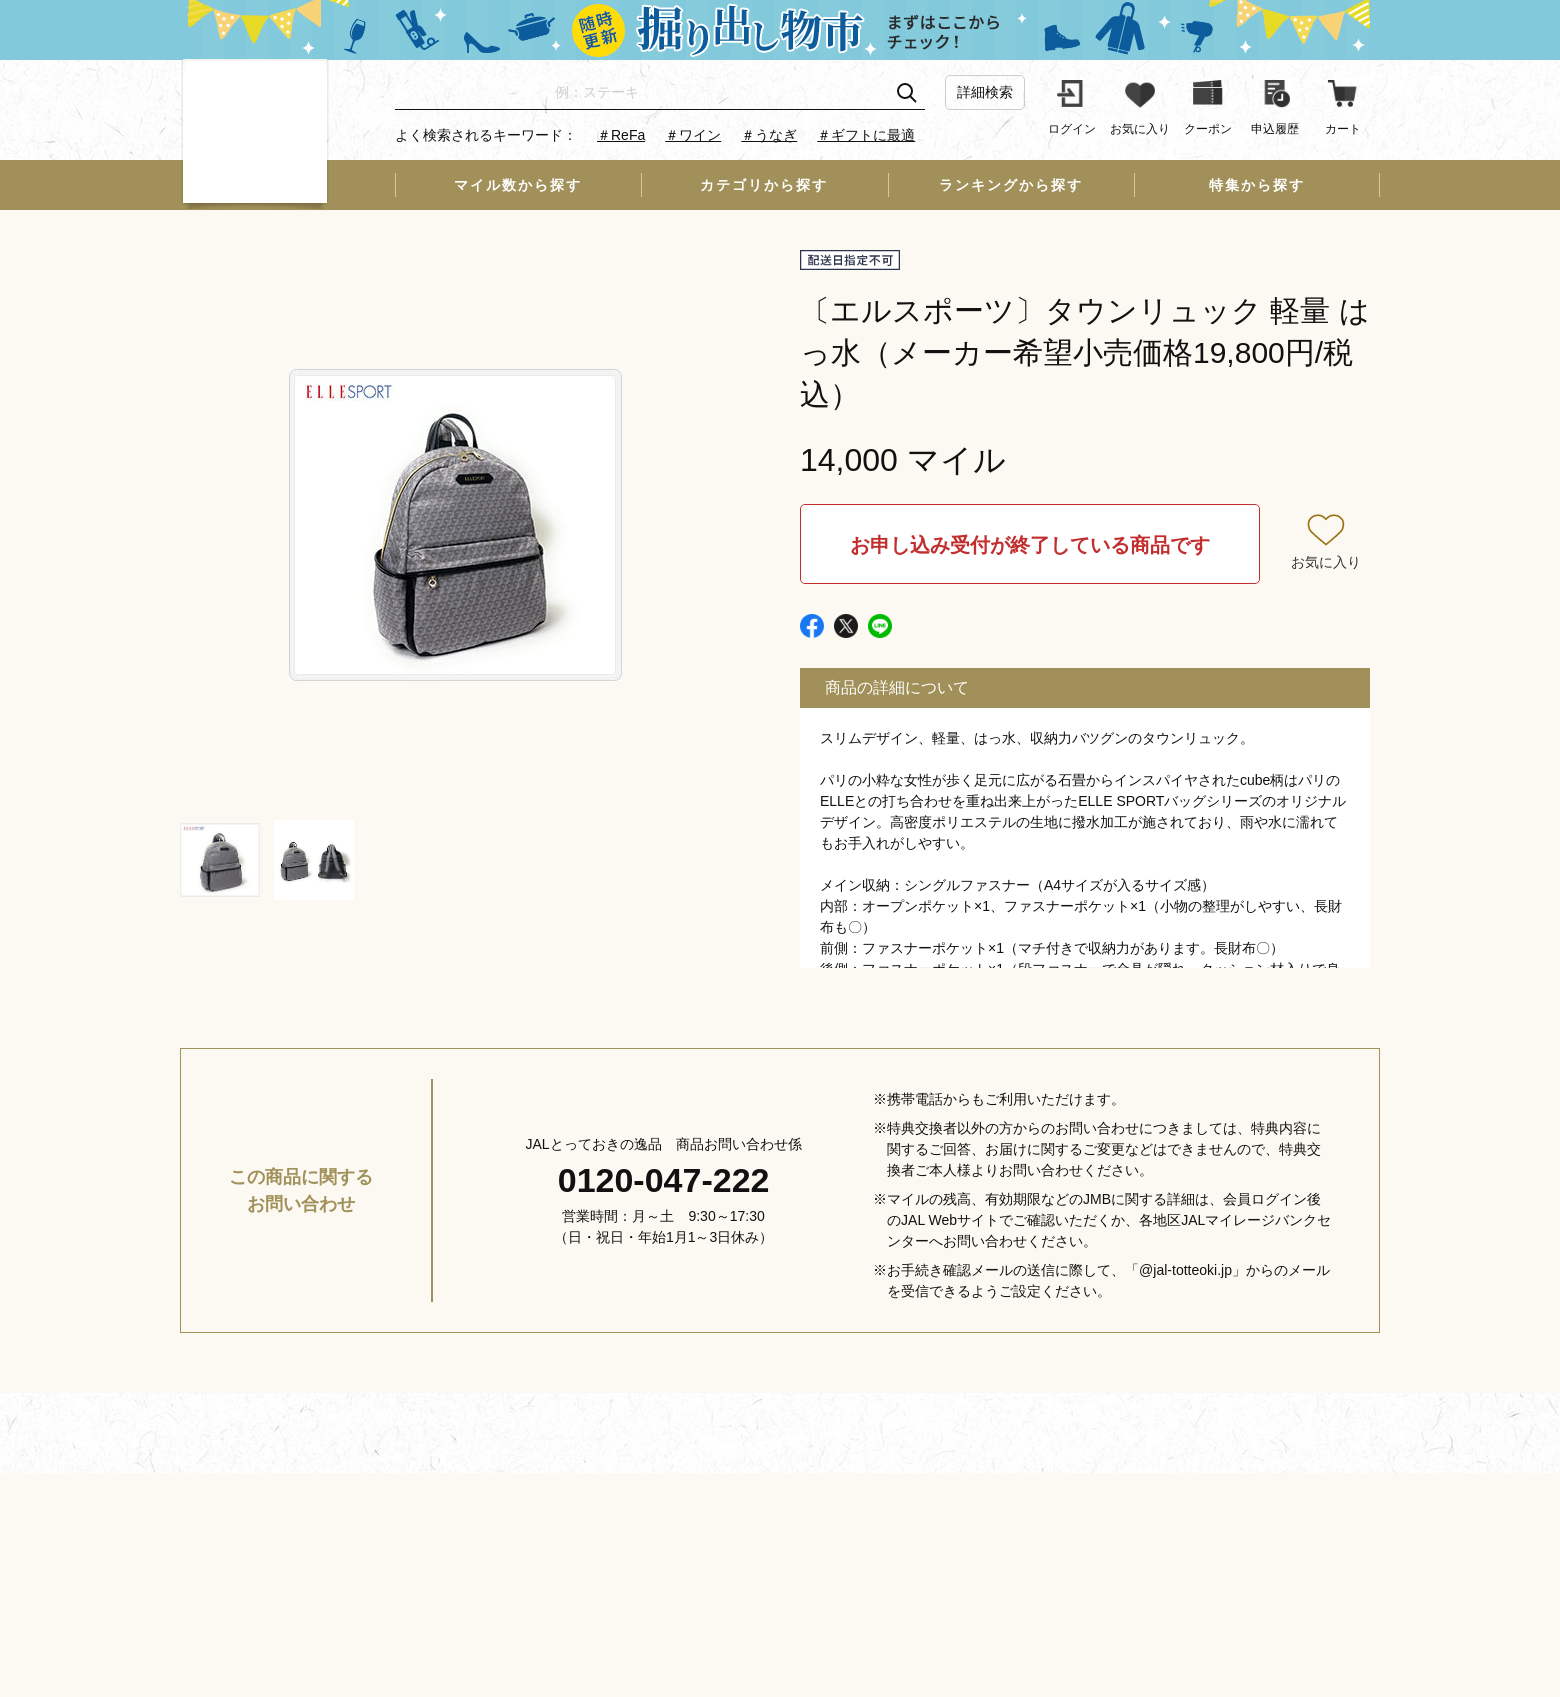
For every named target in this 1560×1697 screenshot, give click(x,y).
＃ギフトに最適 (866, 135)
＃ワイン (693, 135)
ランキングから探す (1011, 185)
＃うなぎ (769, 135)
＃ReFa (621, 135)
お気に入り (1326, 562)
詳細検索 (985, 92)
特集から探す (1257, 185)
